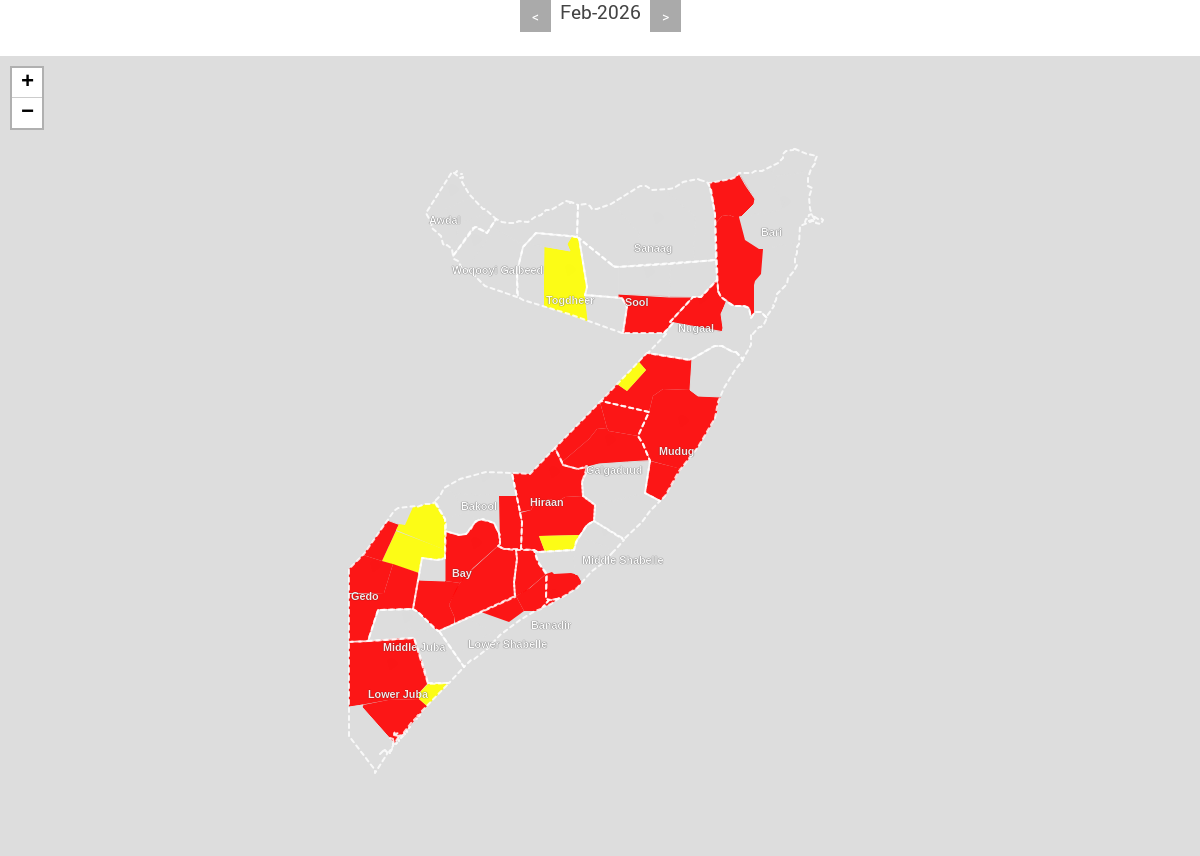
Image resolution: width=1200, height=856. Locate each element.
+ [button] (27, 83)
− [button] (27, 113)
